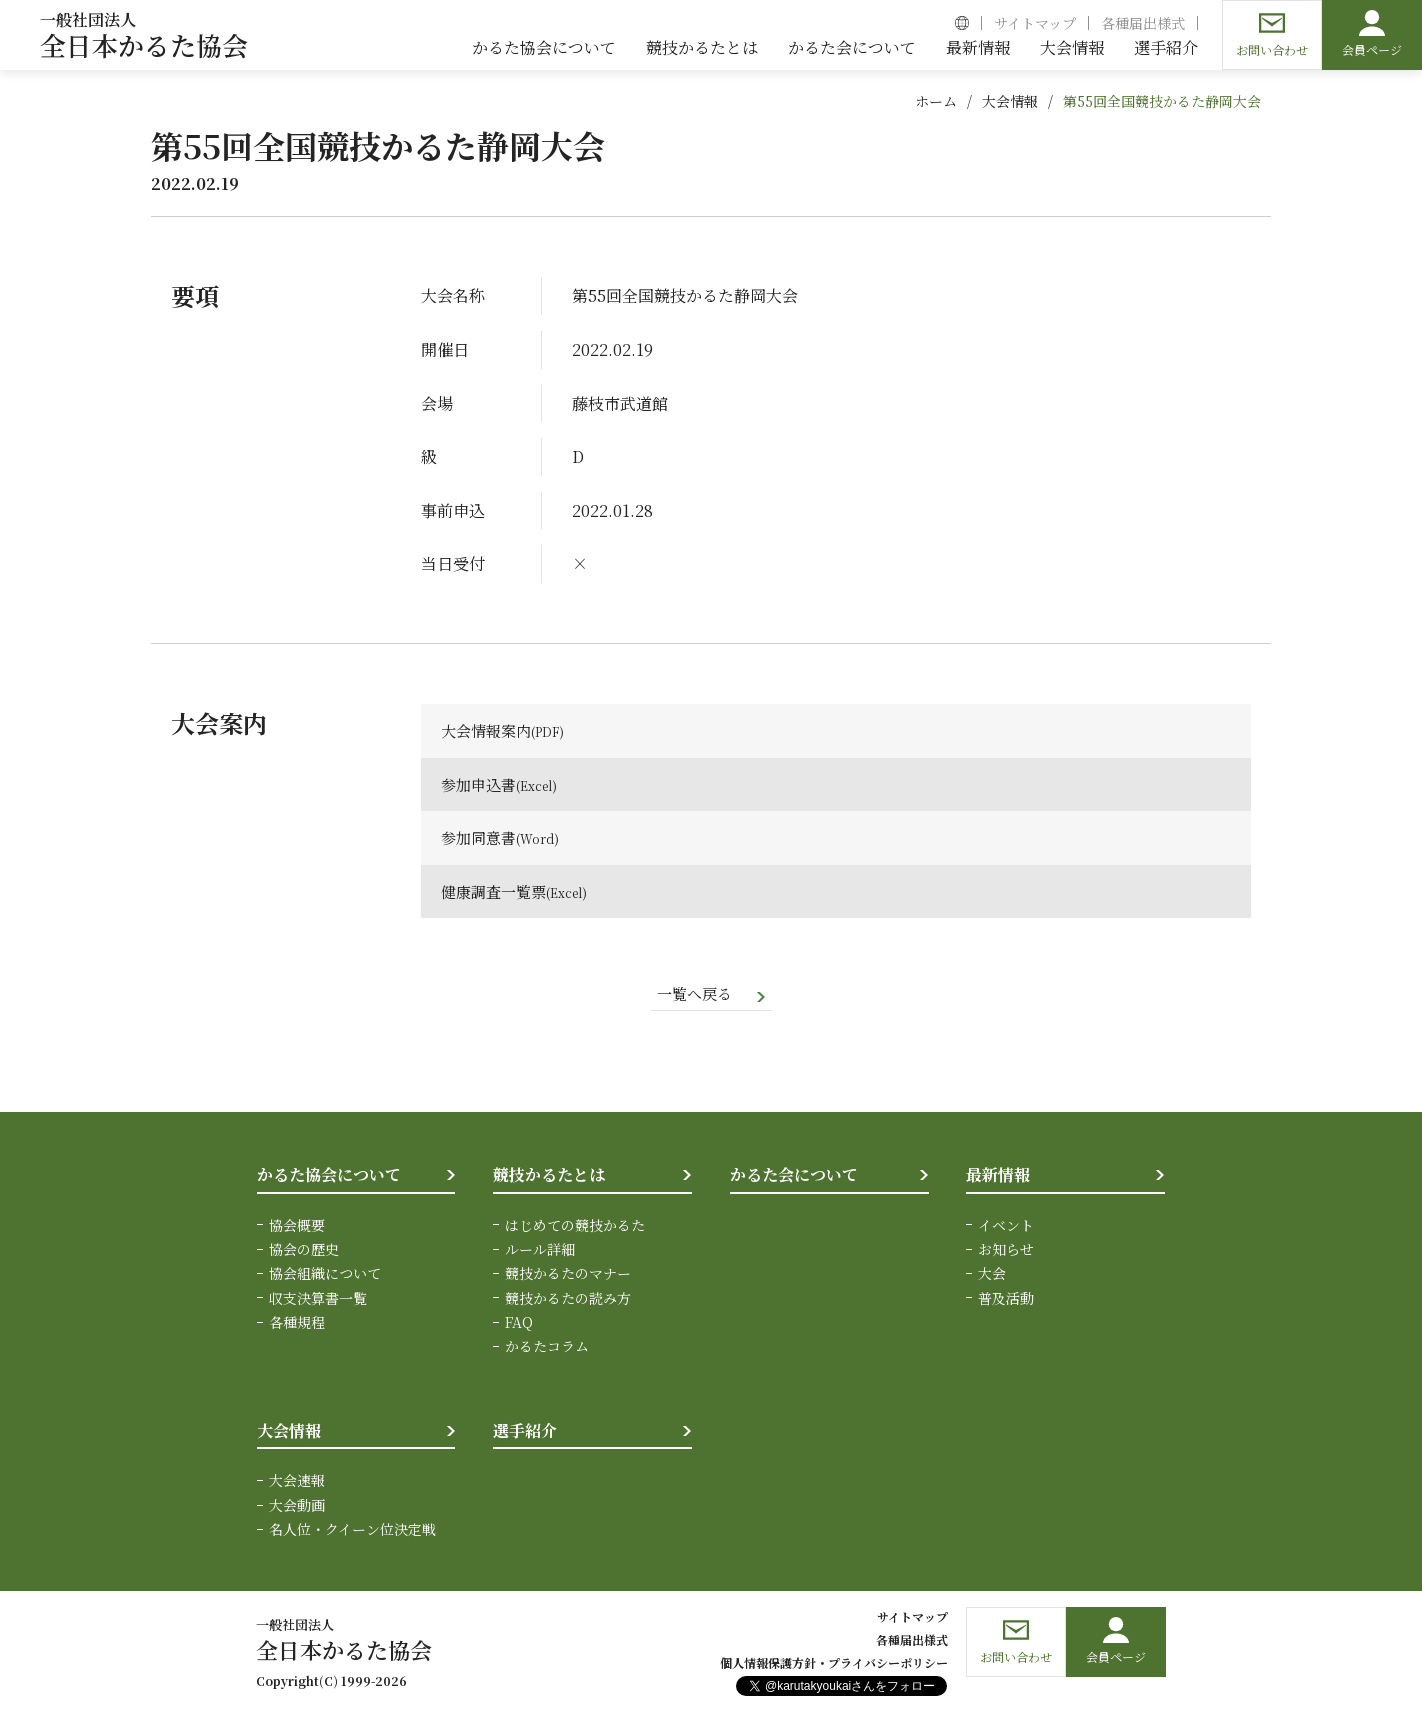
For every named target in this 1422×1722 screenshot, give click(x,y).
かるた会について (794, 1176)
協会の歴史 (304, 1250)
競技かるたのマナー (568, 1275)
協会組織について (325, 1275)
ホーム (936, 101)
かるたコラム (547, 1348)
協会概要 (297, 1226)
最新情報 (998, 1176)
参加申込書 (481, 784)
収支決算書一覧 (318, 1299)
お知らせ (1006, 1250)
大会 (992, 1275)
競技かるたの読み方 (568, 1299)
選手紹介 (525, 1431)
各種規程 (297, 1324)
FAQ (519, 1324)
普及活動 (1006, 1299)
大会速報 (297, 1482)
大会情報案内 (489, 730)
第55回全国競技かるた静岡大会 (1162, 101)
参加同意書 (481, 837)
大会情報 (1010, 101)
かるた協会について (329, 1176)
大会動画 (297, 1506)
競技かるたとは (549, 1176)
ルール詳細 (540, 1250)
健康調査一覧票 (497, 891)
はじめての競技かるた (575, 1226)
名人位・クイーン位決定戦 (352, 1531)
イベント (1006, 1226)
